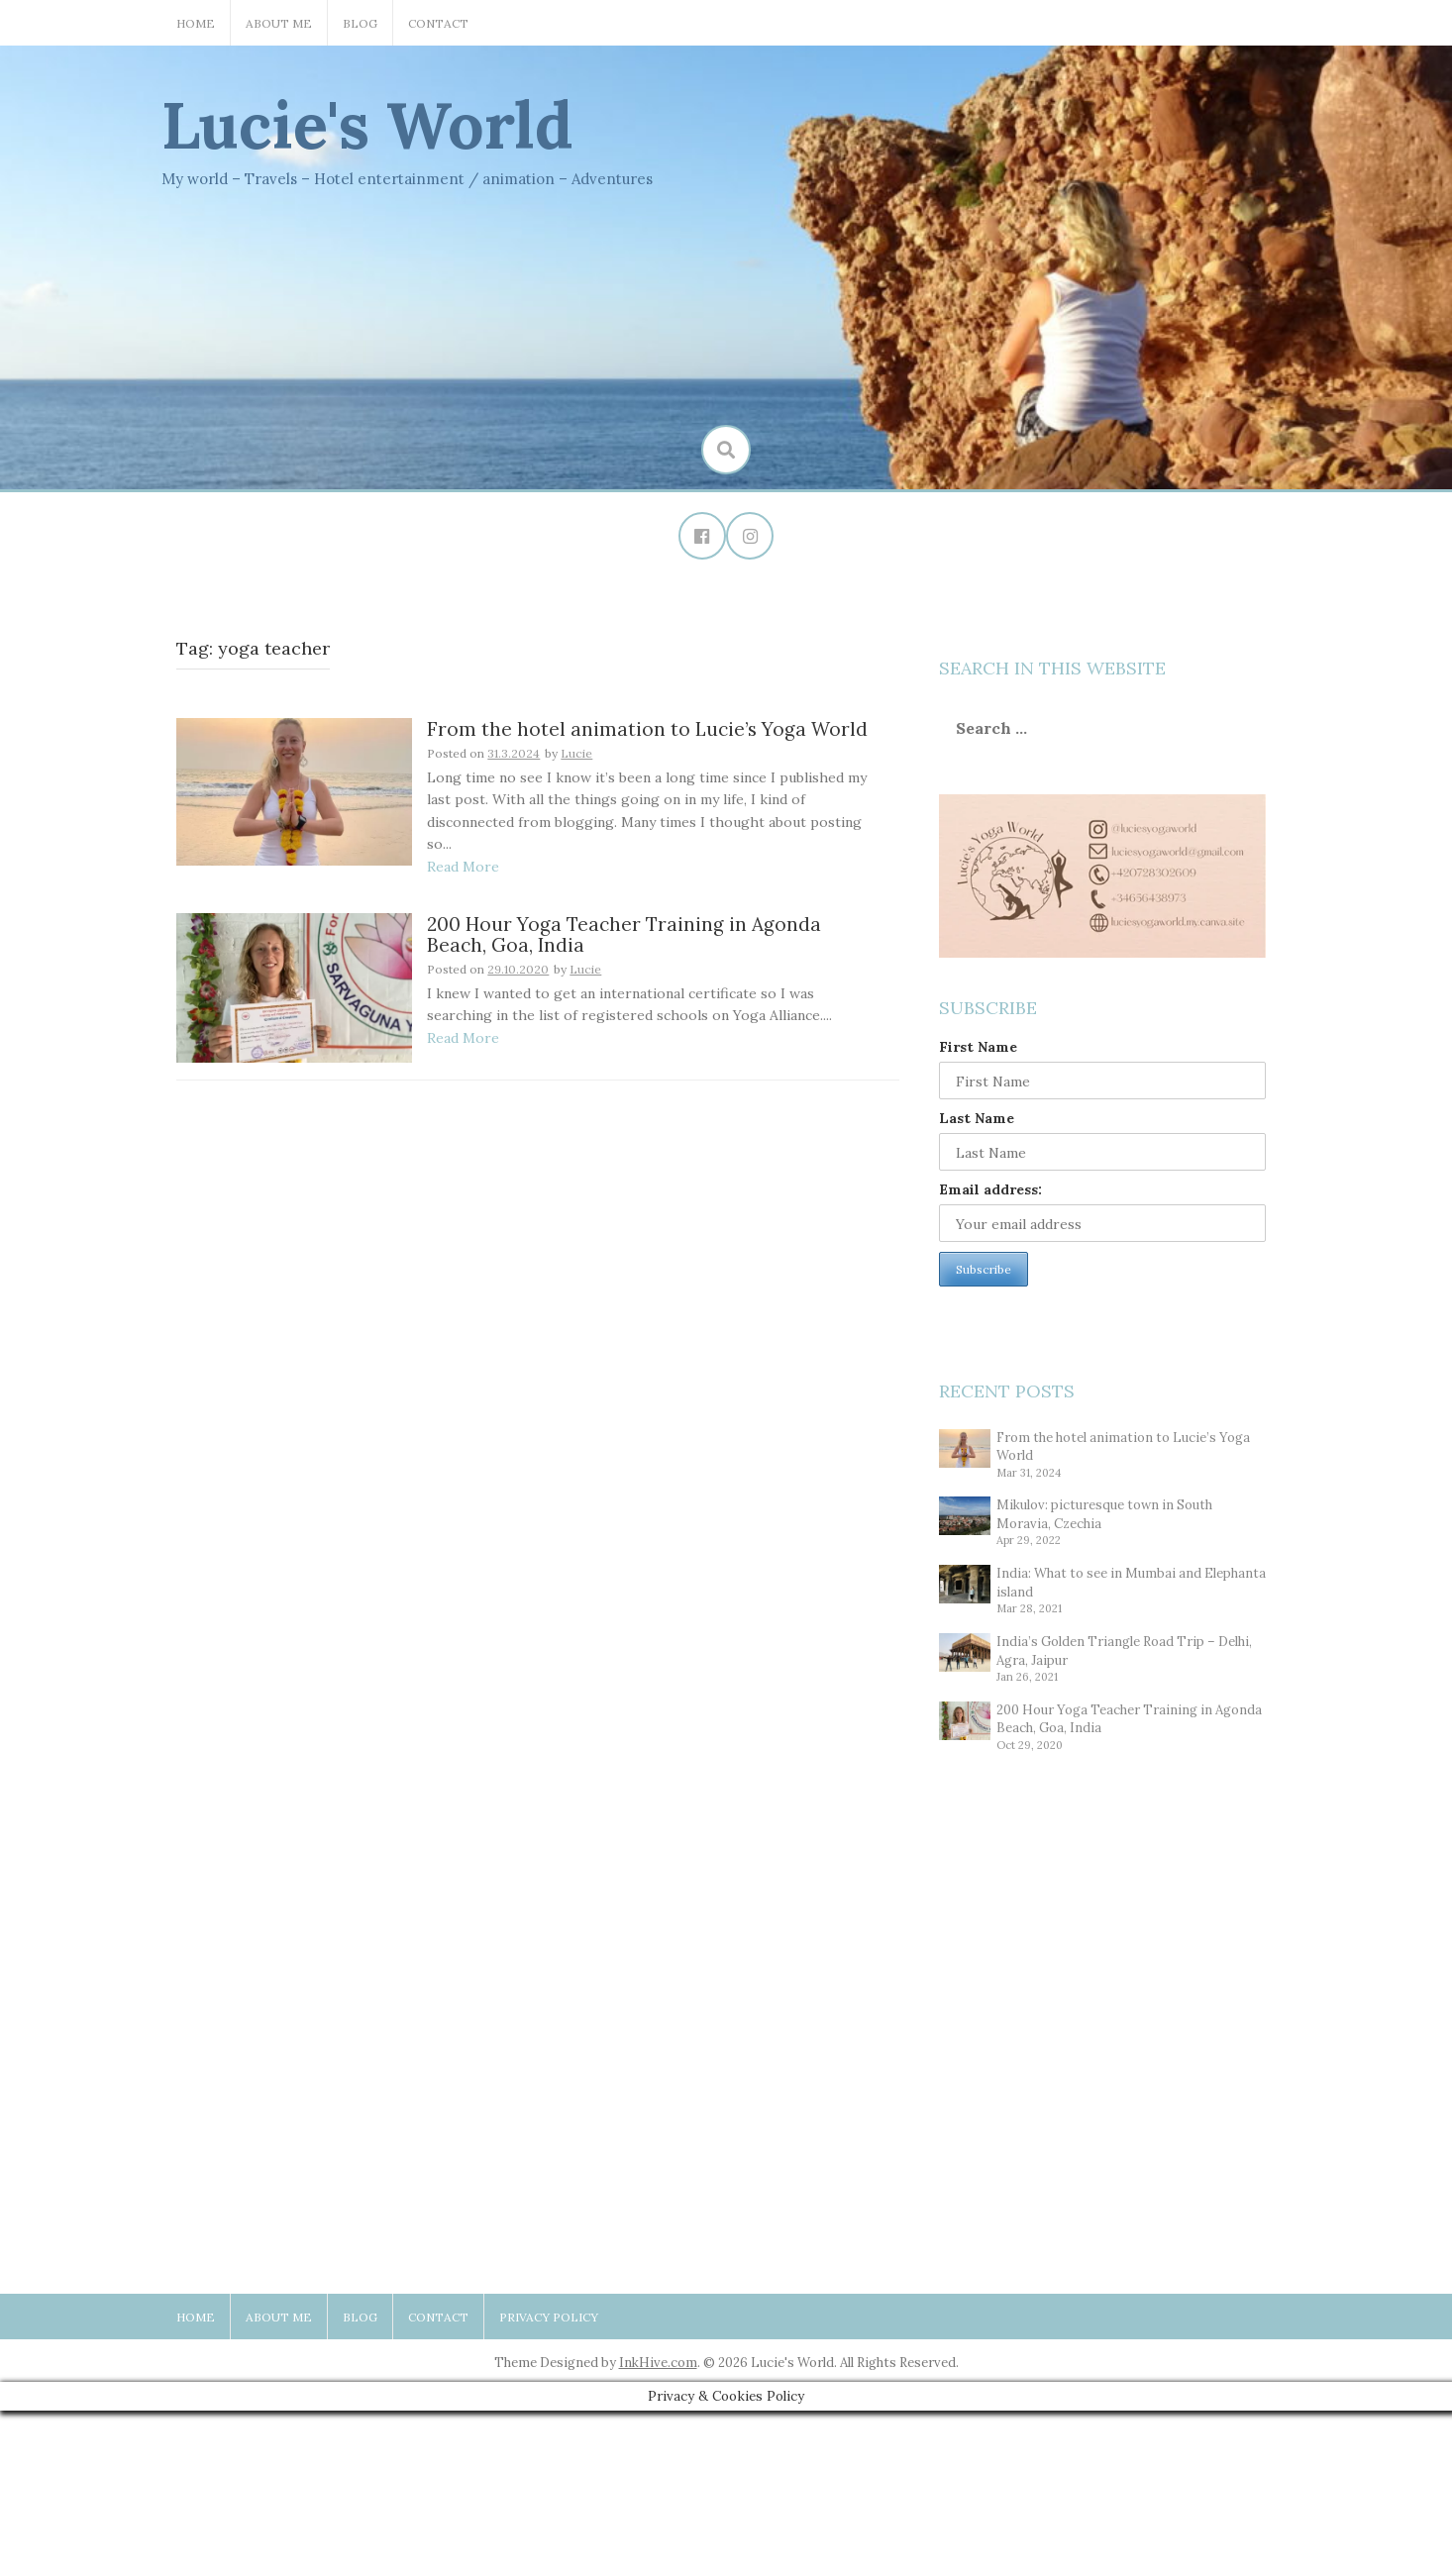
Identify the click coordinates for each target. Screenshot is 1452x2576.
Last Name (976, 1119)
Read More (463, 868)
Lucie (576, 755)
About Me (279, 23)
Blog (360, 23)
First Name (978, 1048)
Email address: (990, 1190)
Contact (438, 23)
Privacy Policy (548, 2318)
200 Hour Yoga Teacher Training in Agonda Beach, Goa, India (624, 936)
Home (195, 23)
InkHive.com (658, 2363)
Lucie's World (367, 125)
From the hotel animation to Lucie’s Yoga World (647, 731)
